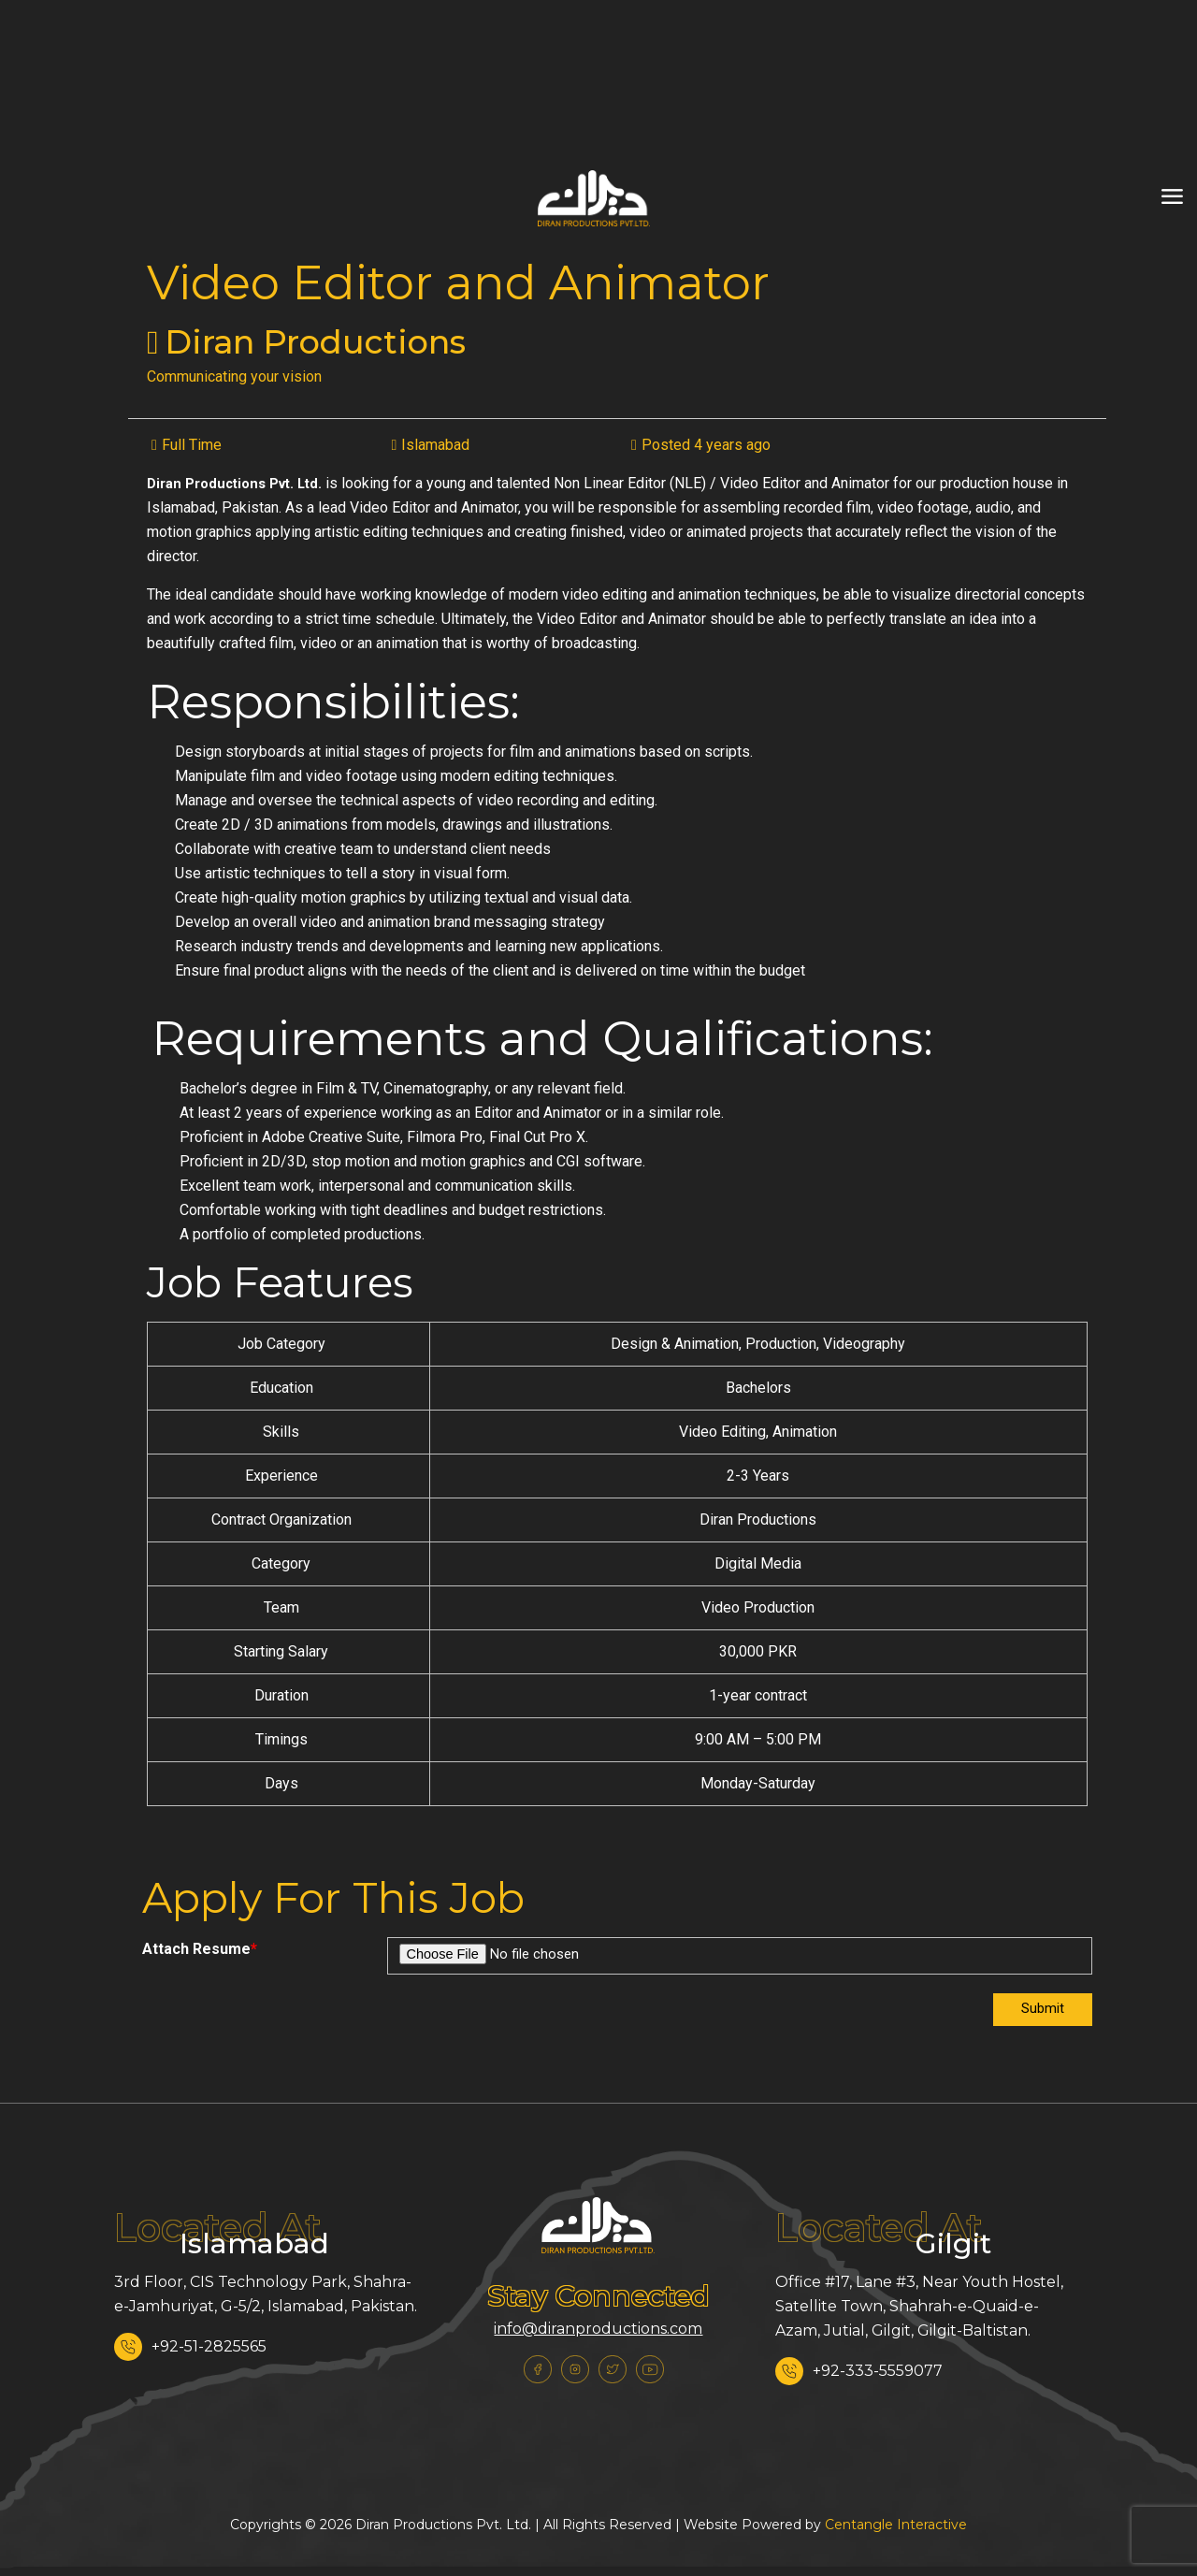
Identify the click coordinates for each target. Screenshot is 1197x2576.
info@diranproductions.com (598, 2330)
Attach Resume (199, 1949)
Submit (1041, 2010)
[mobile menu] (1172, 197)
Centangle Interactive (896, 2526)
